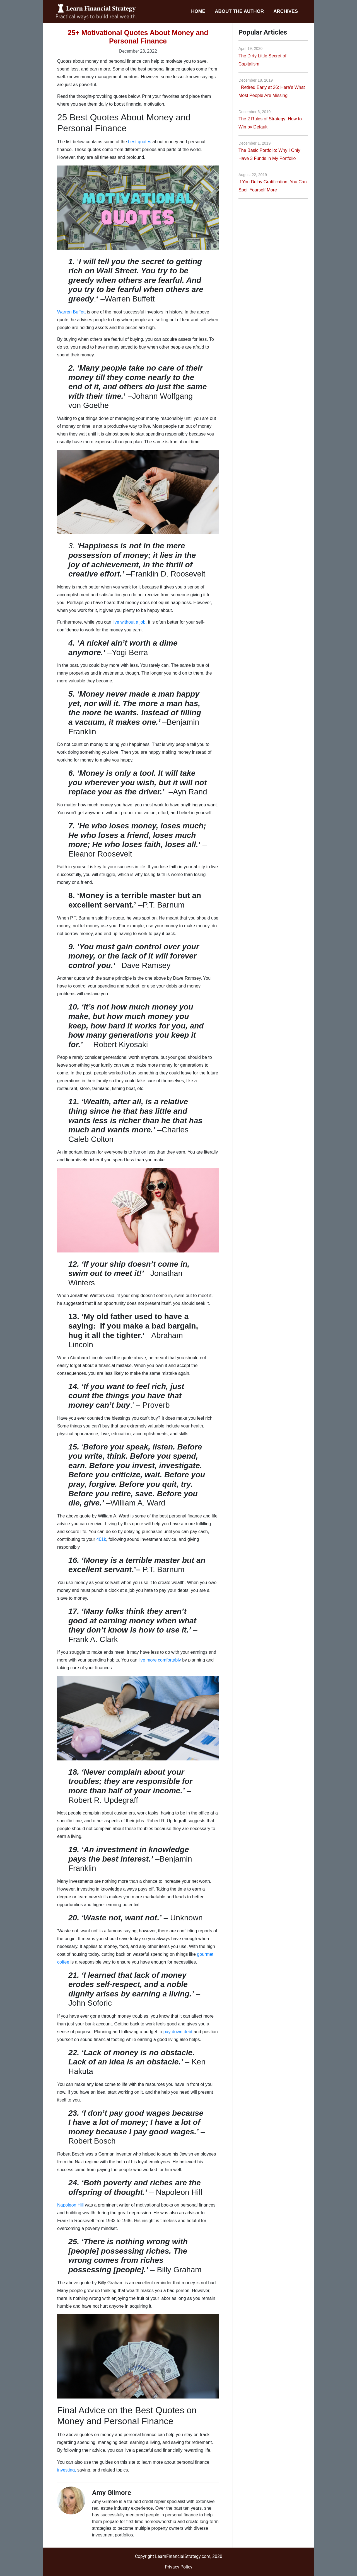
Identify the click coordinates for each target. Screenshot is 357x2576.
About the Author (239, 11)
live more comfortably (160, 1660)
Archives (285, 11)
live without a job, (129, 622)
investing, (66, 2470)
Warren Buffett (71, 312)
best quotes (139, 141)
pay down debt (177, 2031)
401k (101, 1539)
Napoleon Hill (70, 2205)
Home (198, 11)
